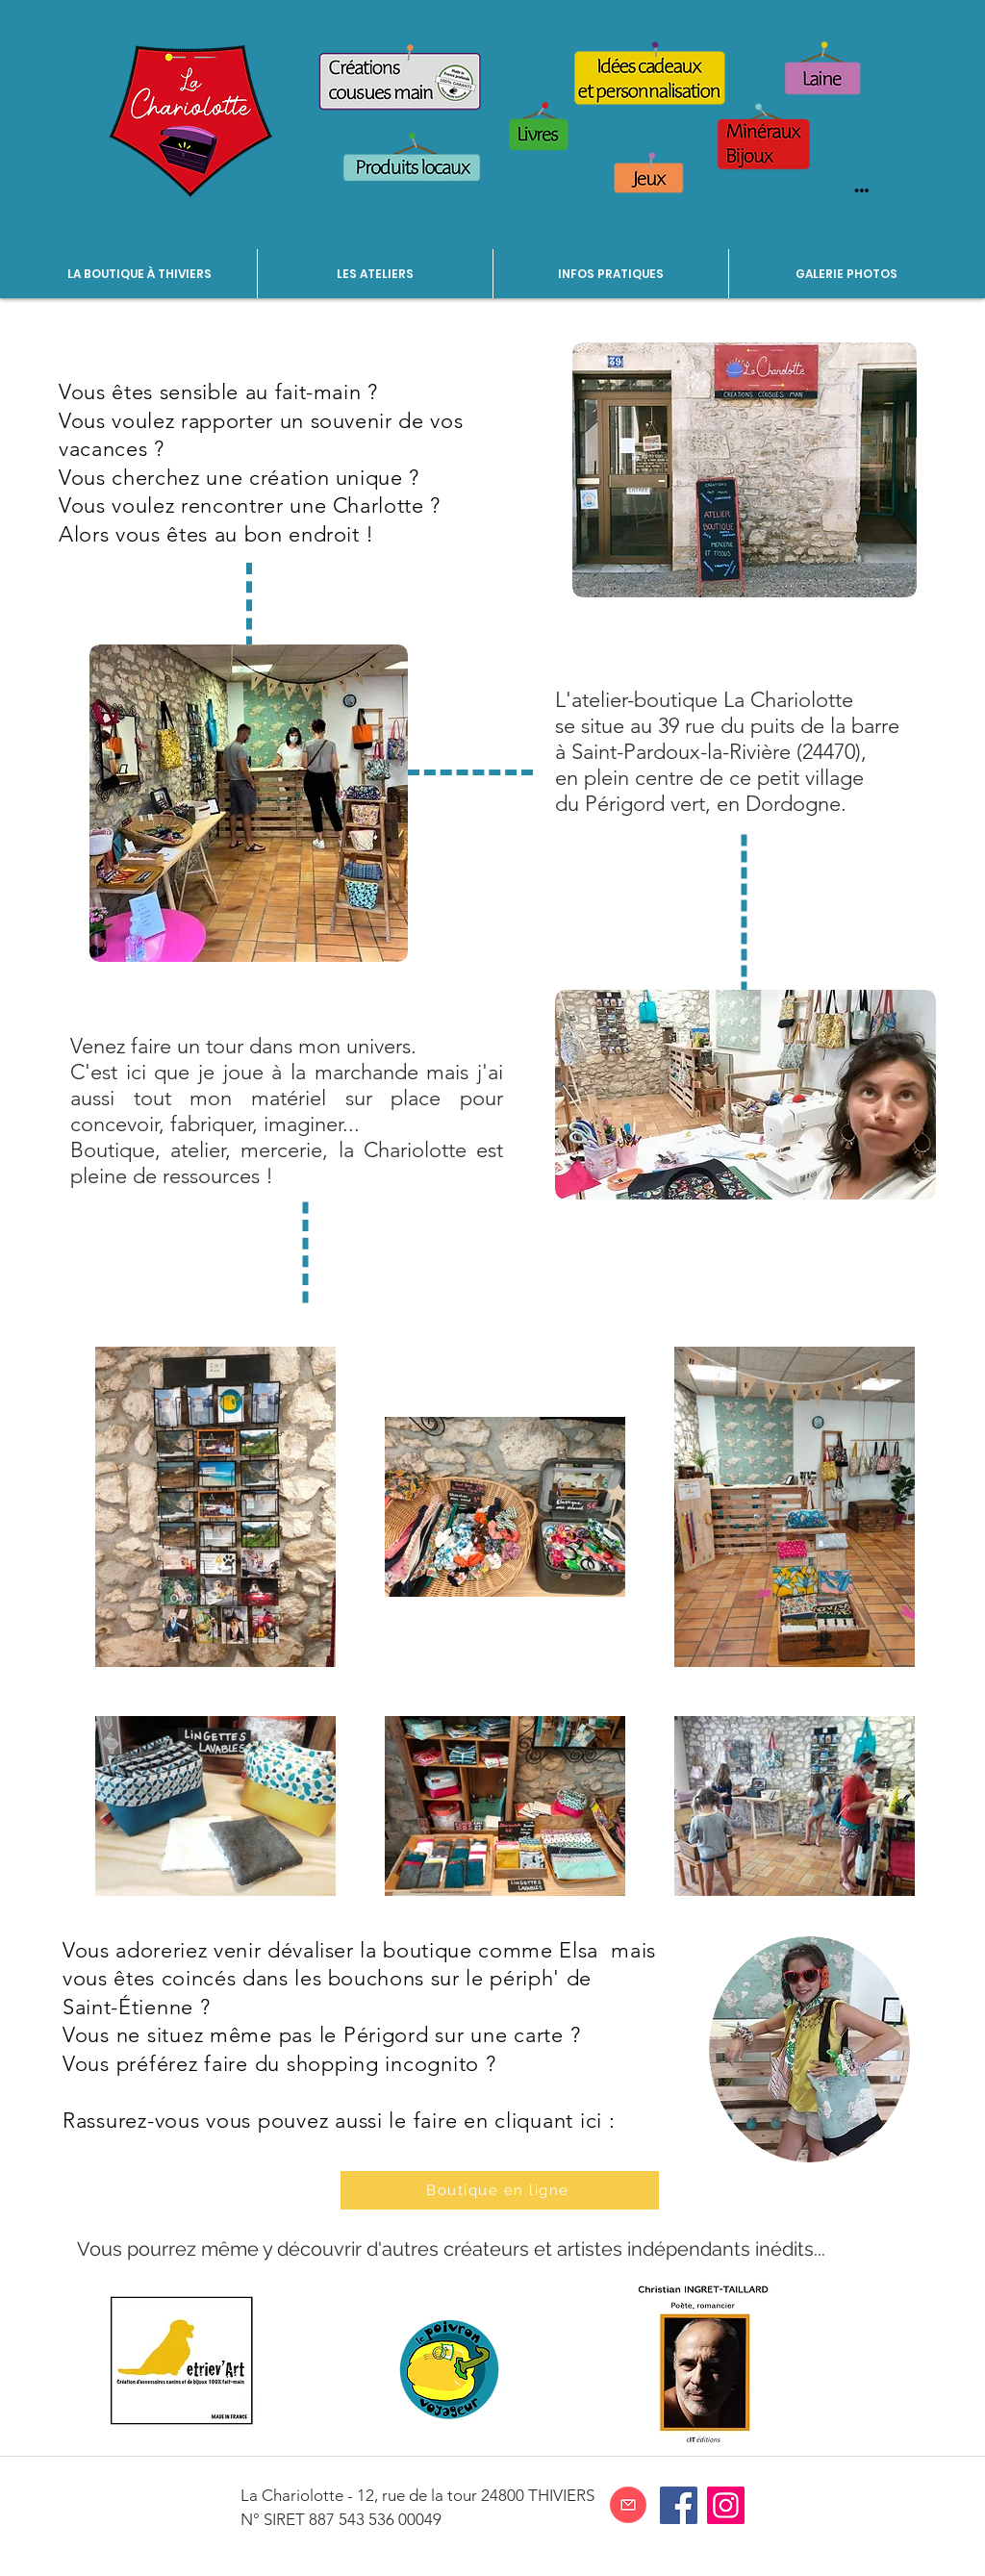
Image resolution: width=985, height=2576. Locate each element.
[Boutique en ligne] (500, 2190)
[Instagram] (726, 2505)
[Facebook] (678, 2505)
